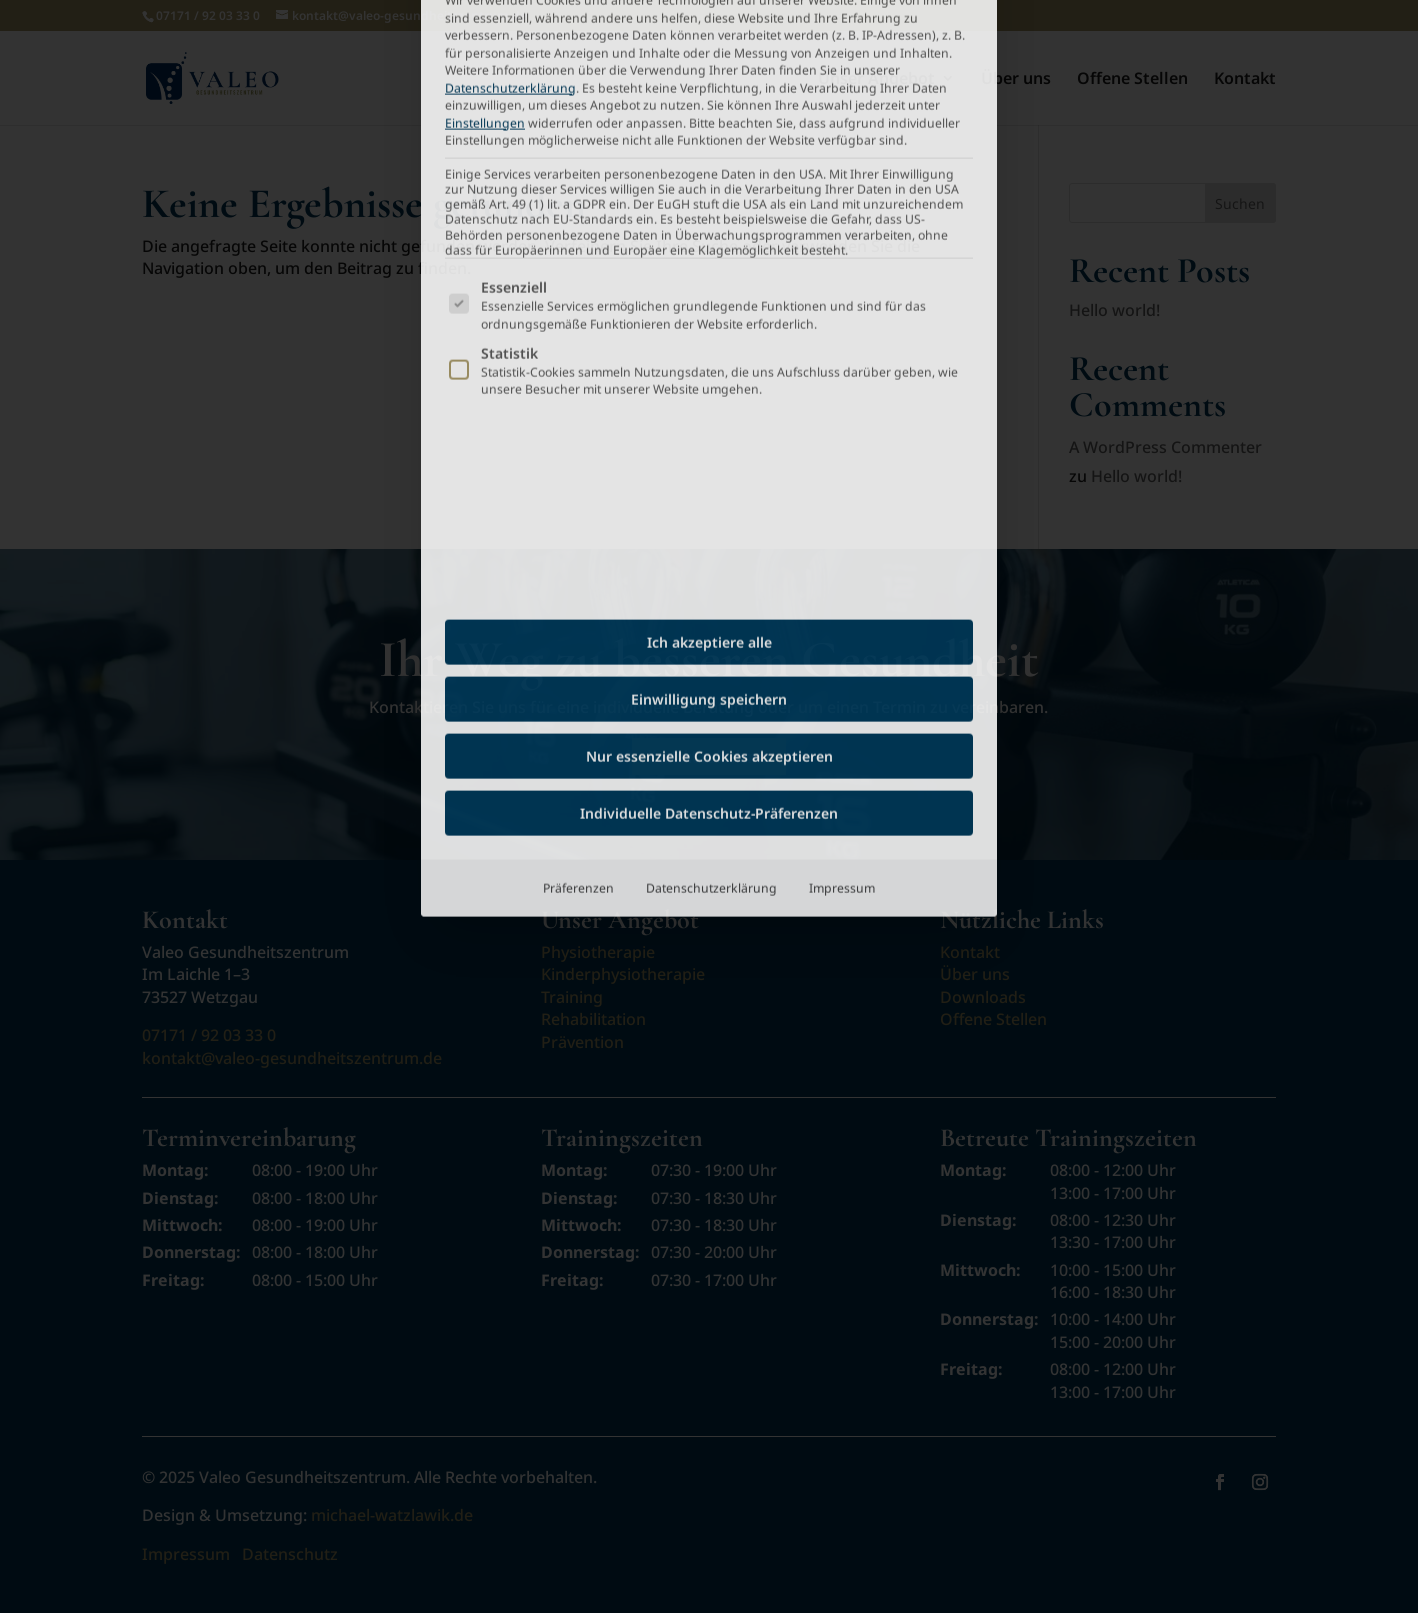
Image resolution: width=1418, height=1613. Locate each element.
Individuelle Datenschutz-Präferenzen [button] (709, 535)
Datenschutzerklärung (711, 610)
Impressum (842, 610)
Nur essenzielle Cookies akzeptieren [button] (709, 478)
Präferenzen (578, 610)
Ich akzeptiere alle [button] (709, 364)
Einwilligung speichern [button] (709, 421)
